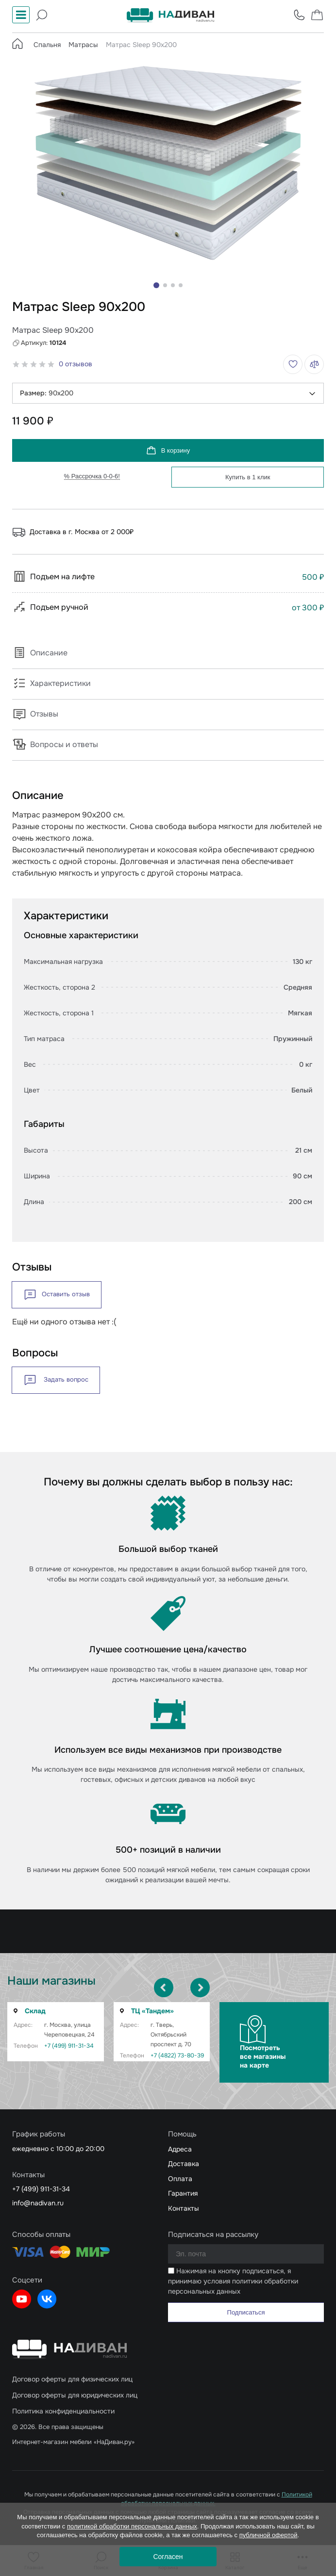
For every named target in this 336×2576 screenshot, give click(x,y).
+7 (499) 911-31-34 (69, 2046)
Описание (39, 653)
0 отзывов (75, 363)
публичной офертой (268, 2535)
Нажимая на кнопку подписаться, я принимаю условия (233, 2281)
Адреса (180, 2149)
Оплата (180, 2178)
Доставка (183, 2163)
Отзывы (35, 714)
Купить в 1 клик (247, 477)
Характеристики (51, 683)
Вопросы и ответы (55, 744)
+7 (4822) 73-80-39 (177, 2055)
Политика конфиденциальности (63, 2411)
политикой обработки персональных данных (132, 2526)
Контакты (183, 2208)
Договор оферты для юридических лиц (74, 2395)
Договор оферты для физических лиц (72, 2379)
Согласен (168, 2556)
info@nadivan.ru (38, 2203)
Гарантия (183, 2193)
